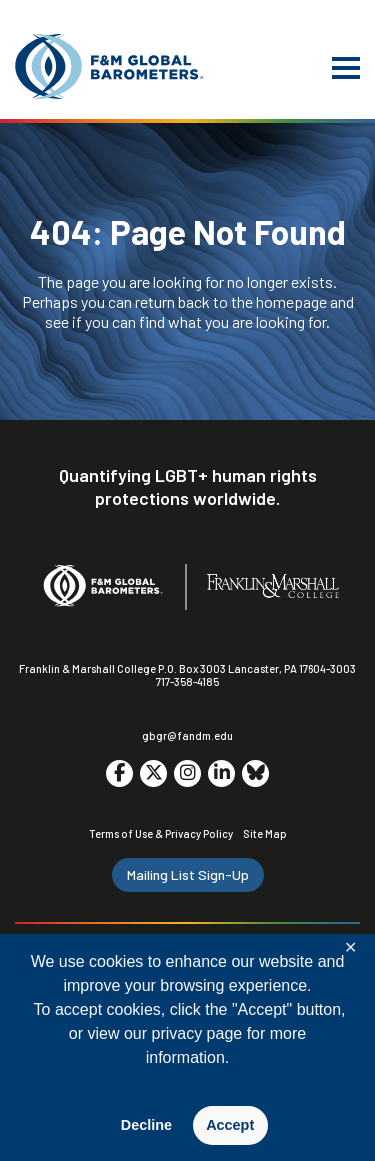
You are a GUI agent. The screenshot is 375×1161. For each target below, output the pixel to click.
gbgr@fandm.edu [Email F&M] (187, 735)
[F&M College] (273, 588)
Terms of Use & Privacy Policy (161, 833)
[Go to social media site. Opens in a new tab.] (119, 773)
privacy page (196, 1033)
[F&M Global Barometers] (110, 66)
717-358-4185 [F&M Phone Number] (187, 681)
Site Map (265, 833)
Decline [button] (146, 1125)
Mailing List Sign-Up (188, 874)
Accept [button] (230, 1125)
